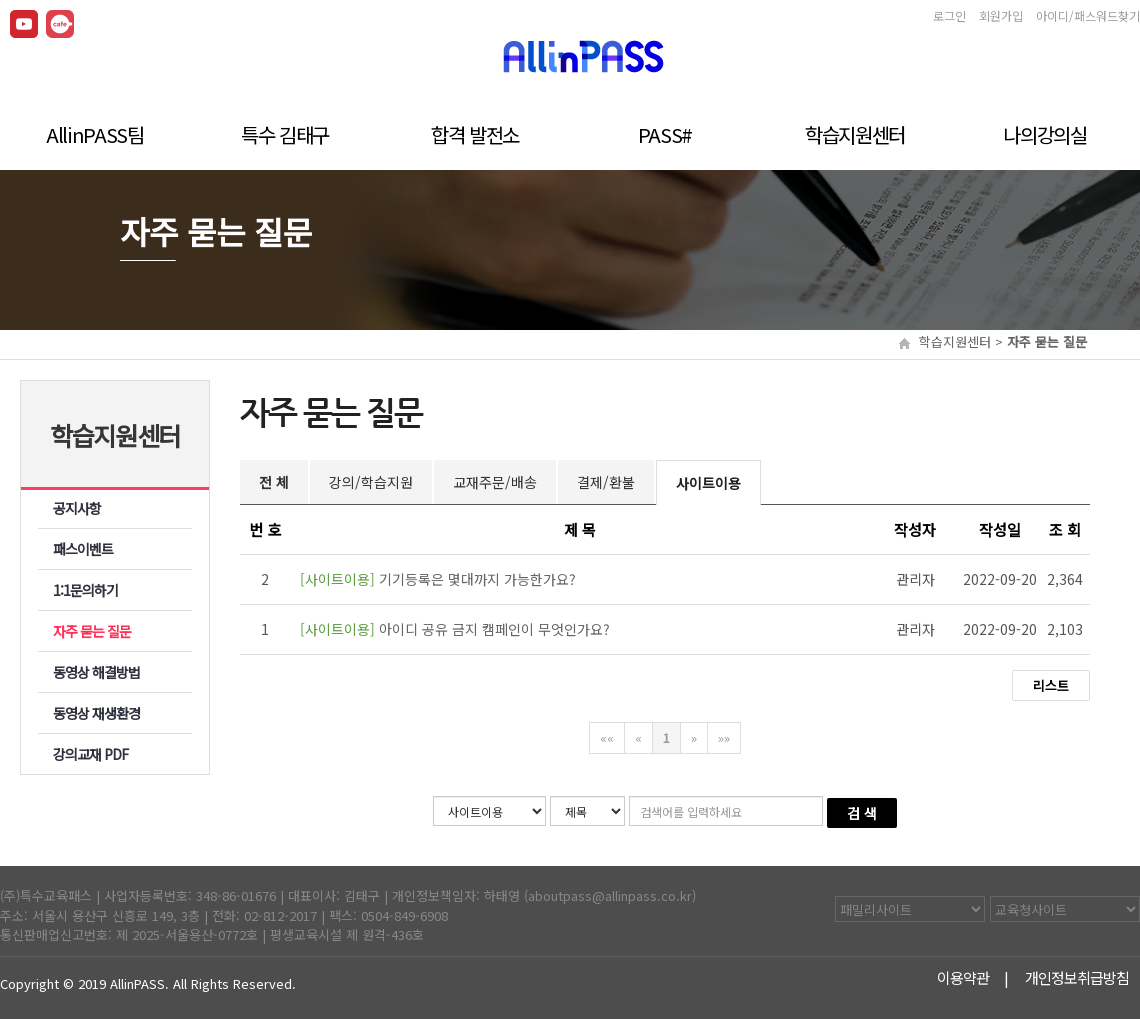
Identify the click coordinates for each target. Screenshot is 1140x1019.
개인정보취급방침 (1078, 978)
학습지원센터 (855, 132)
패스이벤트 (83, 549)
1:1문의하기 (85, 590)
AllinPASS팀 (95, 132)
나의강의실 (1044, 132)
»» (724, 737)
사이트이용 (708, 483)
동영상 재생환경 (97, 713)
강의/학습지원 (371, 482)
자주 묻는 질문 (92, 631)
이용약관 (964, 978)
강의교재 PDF (91, 754)
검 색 (862, 813)
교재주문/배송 (495, 482)
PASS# (665, 132)
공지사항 (77, 508)
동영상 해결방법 (97, 672)
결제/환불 (606, 482)
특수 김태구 (285, 132)
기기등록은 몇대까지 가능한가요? (438, 579)
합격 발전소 (475, 132)
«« (607, 737)
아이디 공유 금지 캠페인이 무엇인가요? (455, 629)
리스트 (1051, 685)
